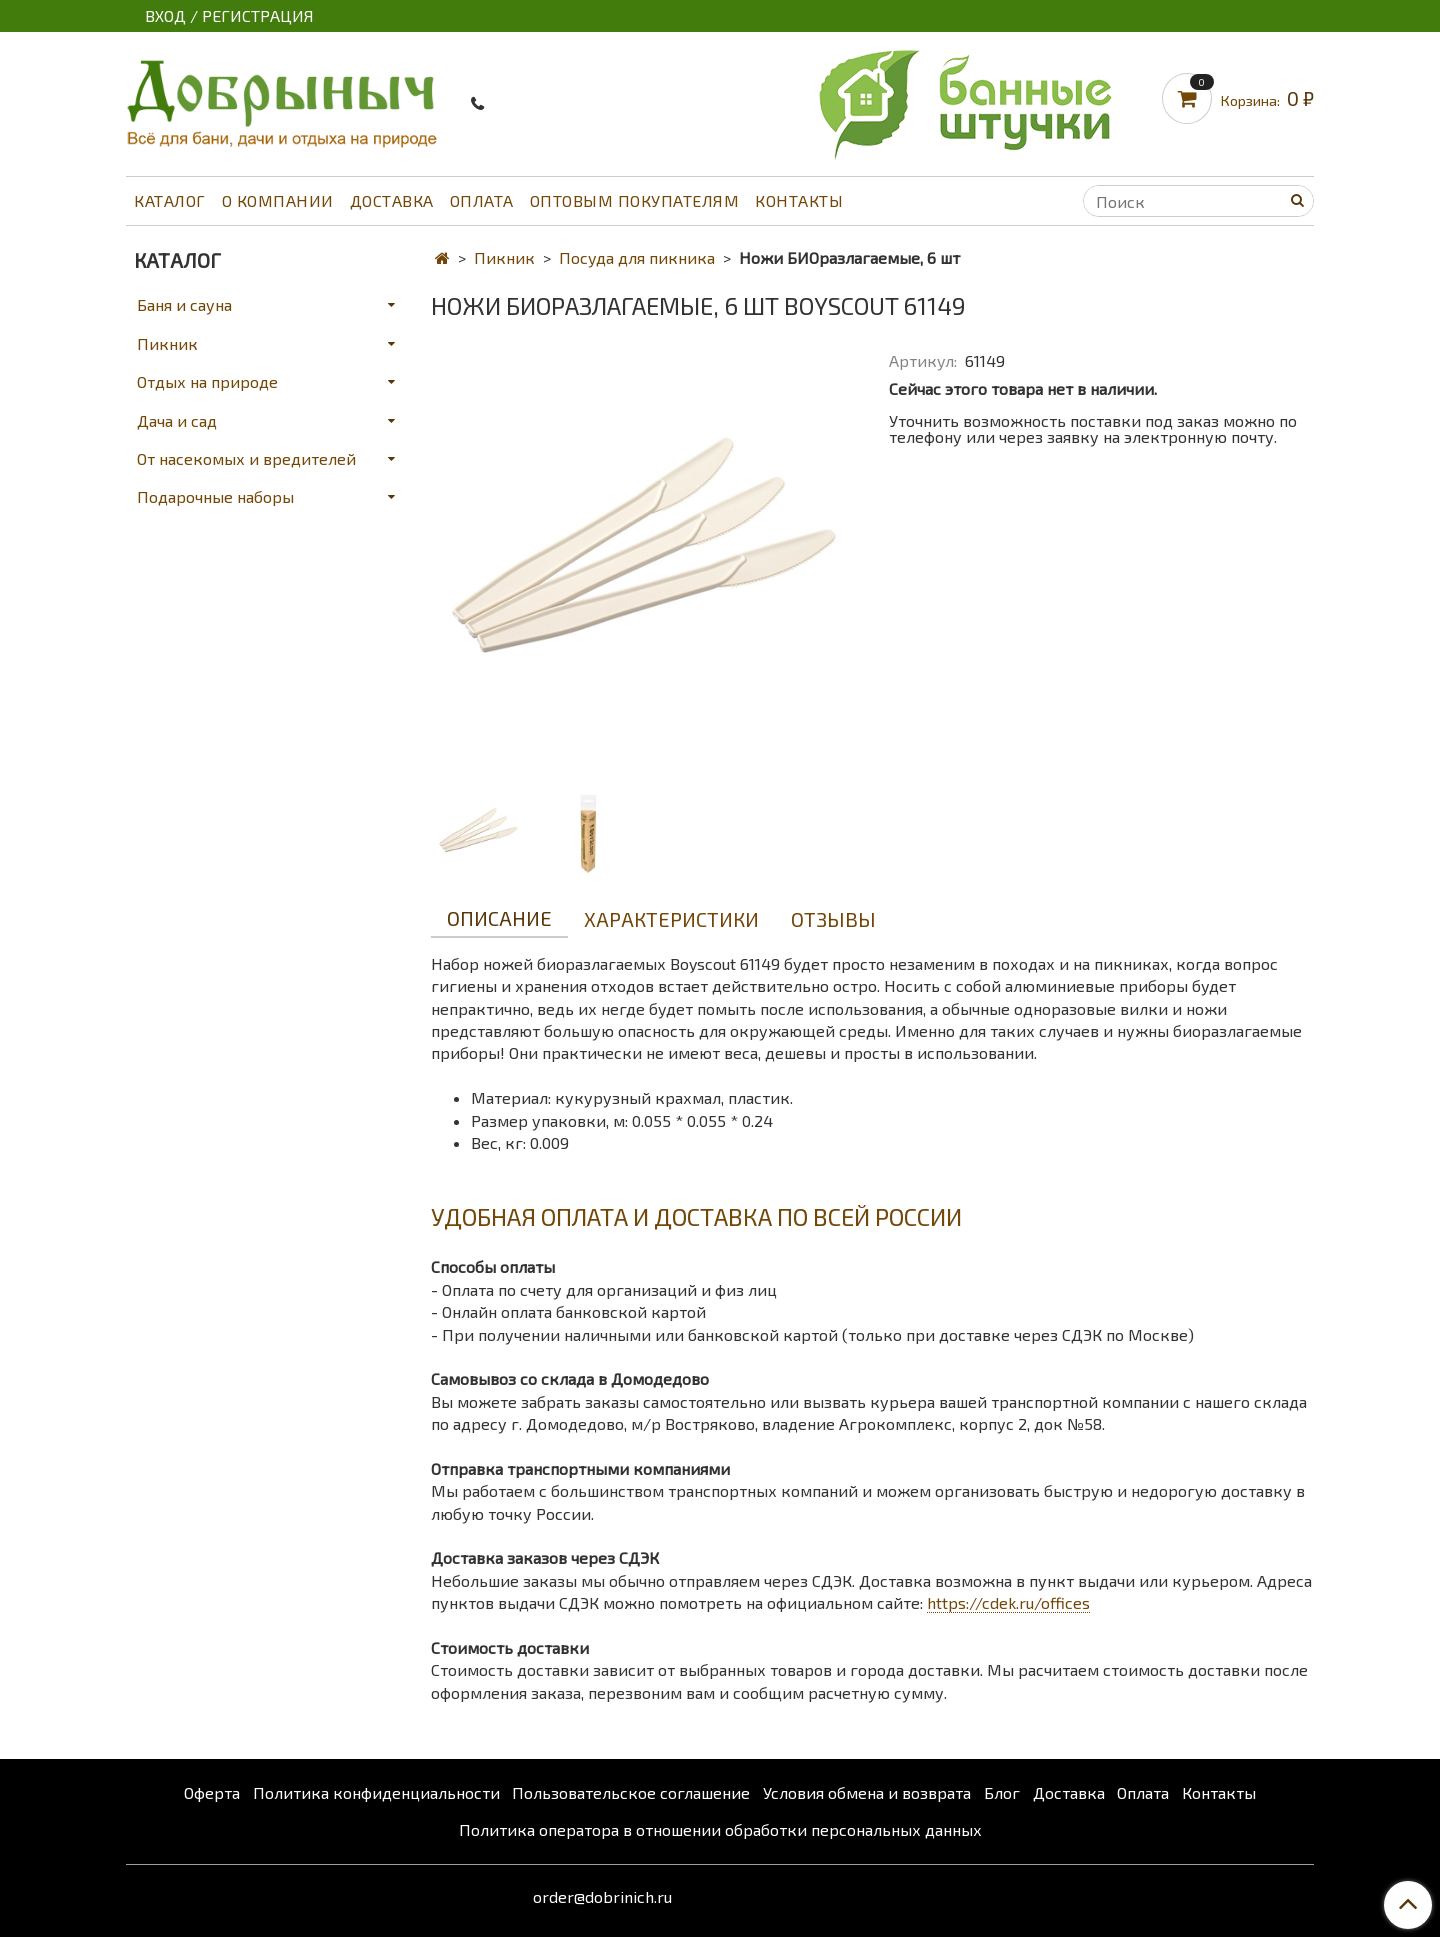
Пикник (504, 257)
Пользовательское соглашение (631, 1792)
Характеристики (671, 919)
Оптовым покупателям (635, 200)
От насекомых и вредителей (246, 458)
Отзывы (833, 919)
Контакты (799, 200)
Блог (1002, 1792)
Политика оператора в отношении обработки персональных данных (720, 1829)
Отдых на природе (207, 381)
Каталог (170, 200)
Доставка (392, 200)
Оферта (212, 1792)
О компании (278, 200)
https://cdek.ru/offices (1008, 1602)
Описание (499, 918)
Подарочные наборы (215, 496)
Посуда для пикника (637, 257)
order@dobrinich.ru (602, 1896)
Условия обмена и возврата (867, 1792)
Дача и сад (177, 420)
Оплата (482, 200)
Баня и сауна (184, 304)
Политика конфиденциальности (376, 1792)
